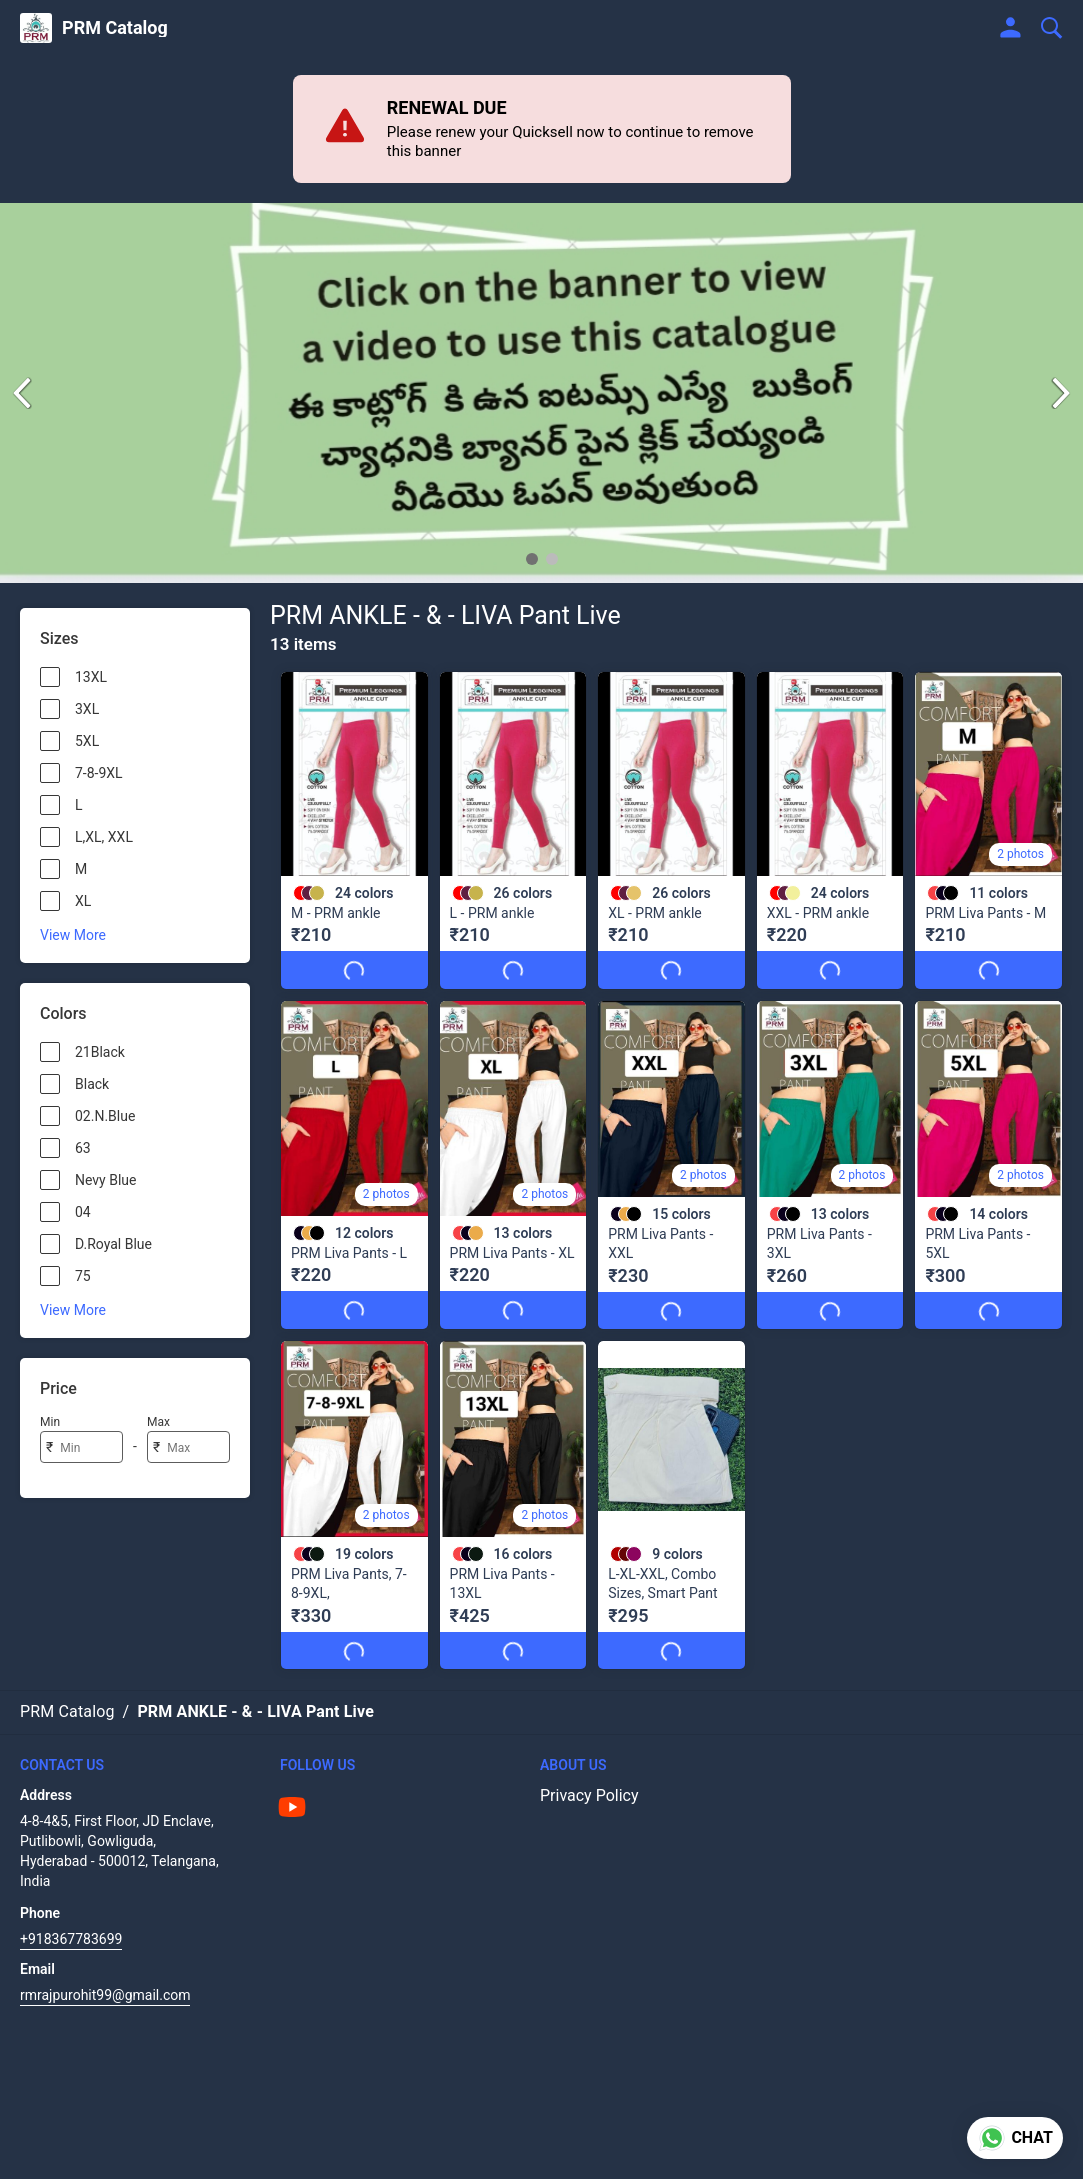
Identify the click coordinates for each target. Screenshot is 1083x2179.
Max (158, 1422)
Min (50, 1422)
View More (73, 935)
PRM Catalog (115, 28)
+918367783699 (71, 1939)
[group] (541, 393)
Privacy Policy (589, 1795)
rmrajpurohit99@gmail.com (105, 1995)
